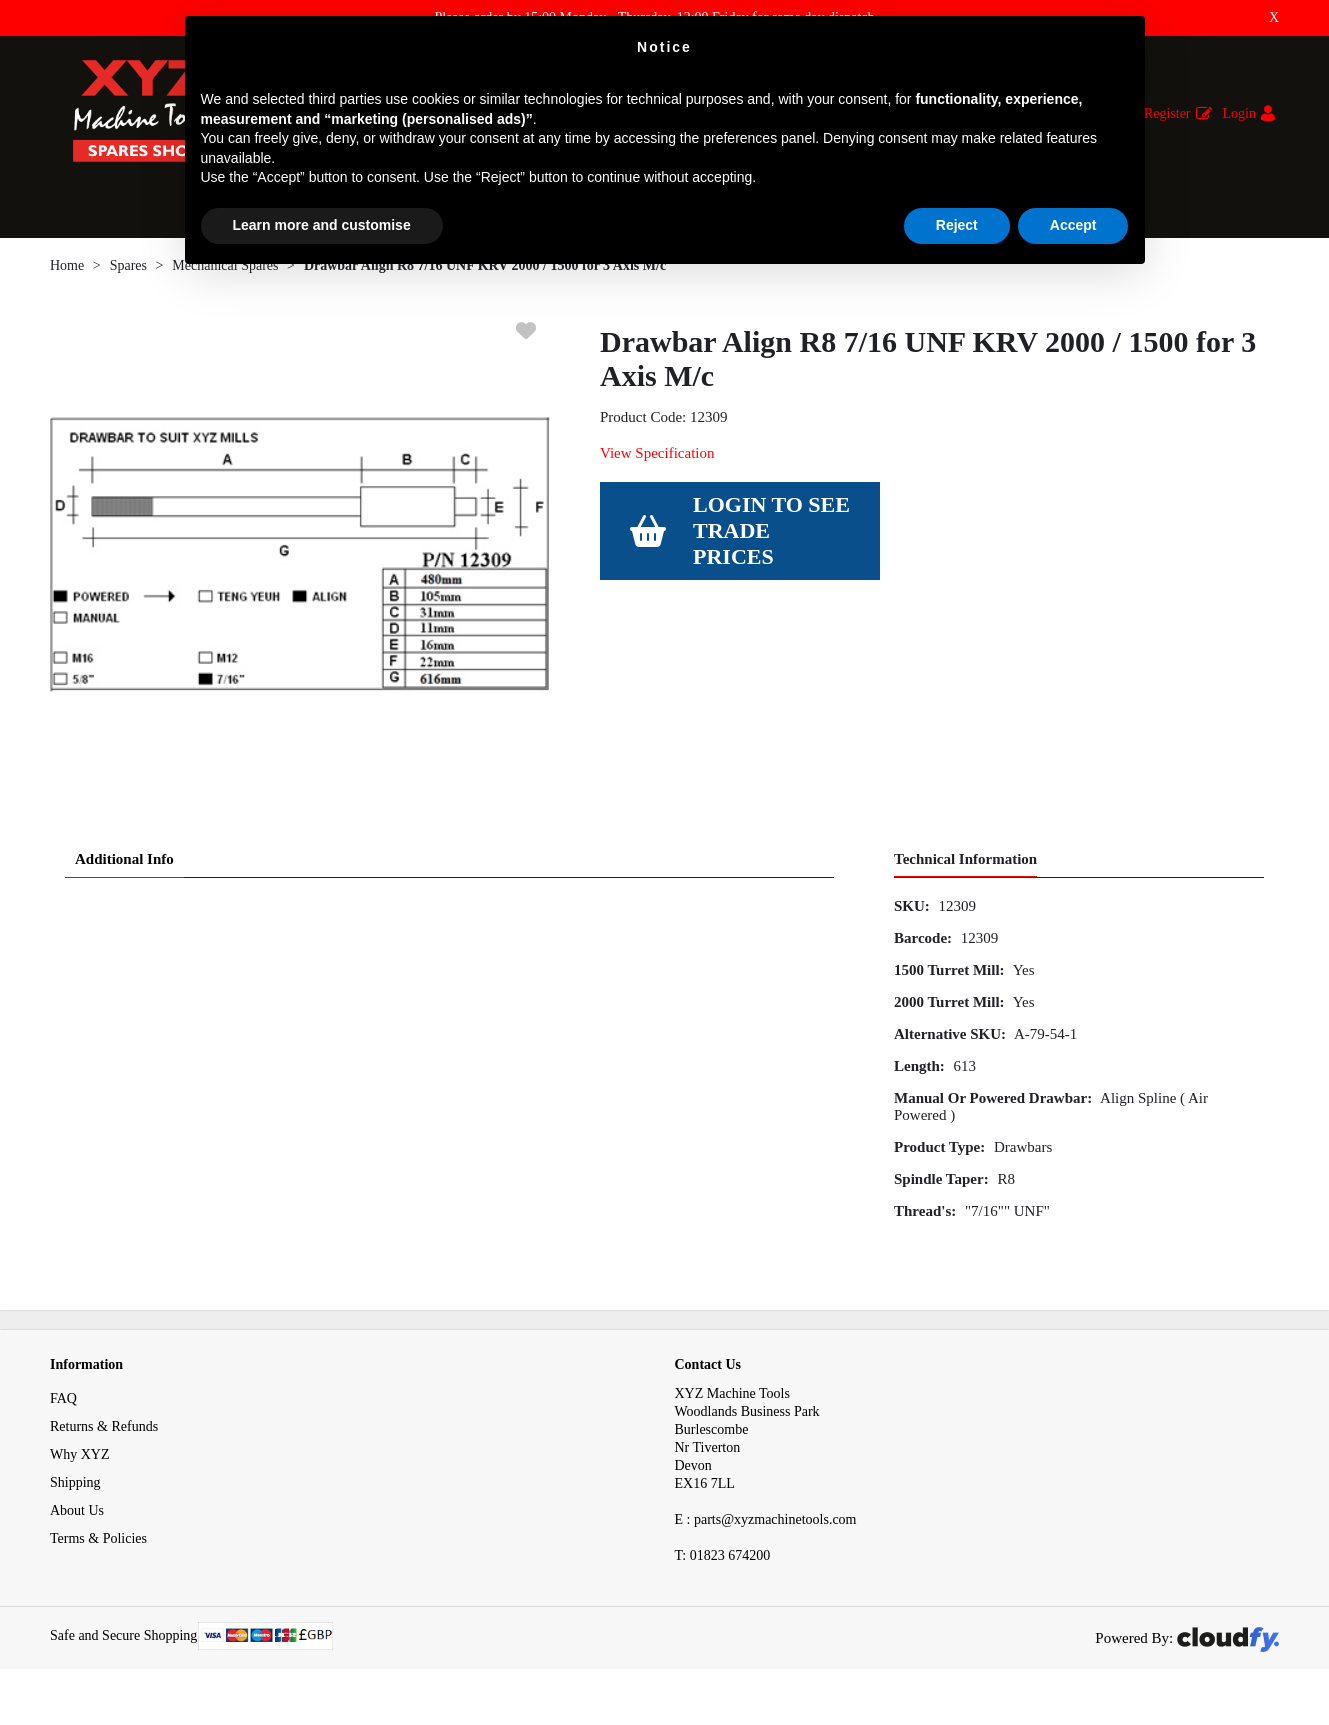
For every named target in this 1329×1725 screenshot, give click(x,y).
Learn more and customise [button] (322, 225)
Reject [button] (957, 225)
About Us (77, 1520)
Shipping (75, 1492)
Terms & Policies (98, 1548)
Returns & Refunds (104, 1436)
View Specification (657, 463)
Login (1239, 113)
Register (1167, 113)
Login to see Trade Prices (771, 540)
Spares (128, 275)
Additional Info (124, 869)
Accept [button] (1073, 225)
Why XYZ (80, 1464)
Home (67, 275)
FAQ (63, 1408)
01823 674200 (723, 1565)
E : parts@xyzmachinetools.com (766, 1529)
